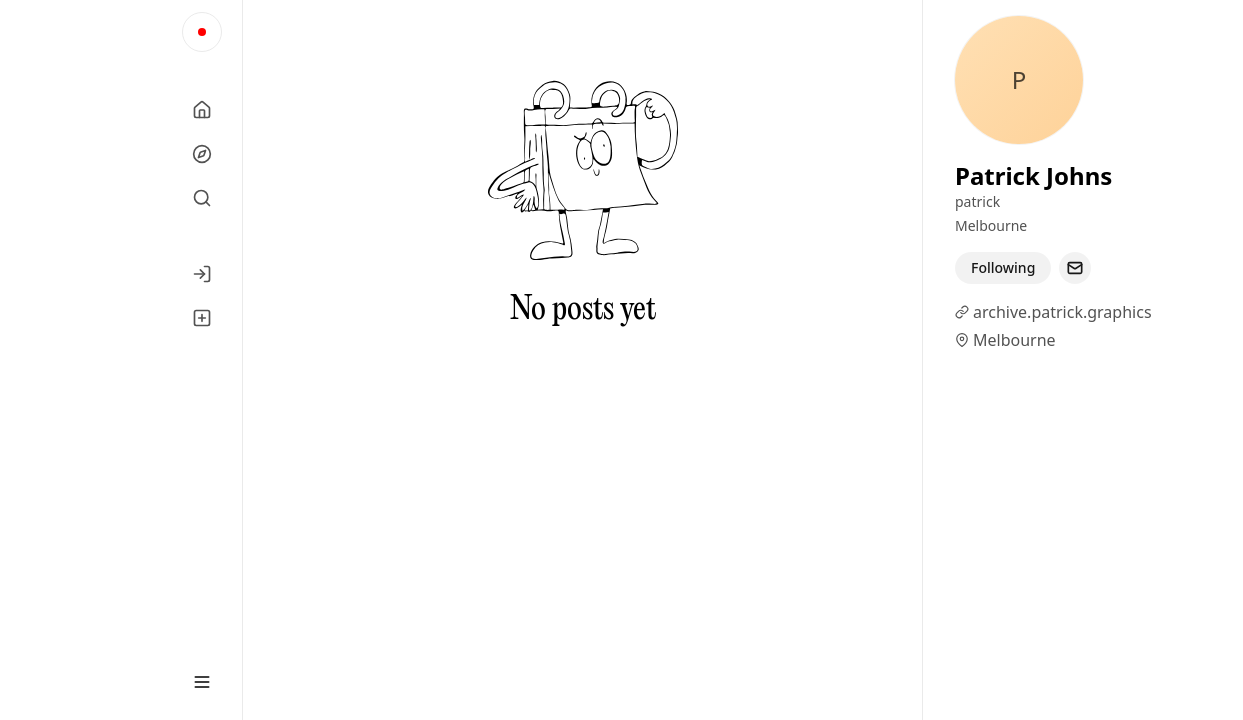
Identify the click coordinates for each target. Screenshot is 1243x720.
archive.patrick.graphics (1062, 312)
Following (1003, 267)
